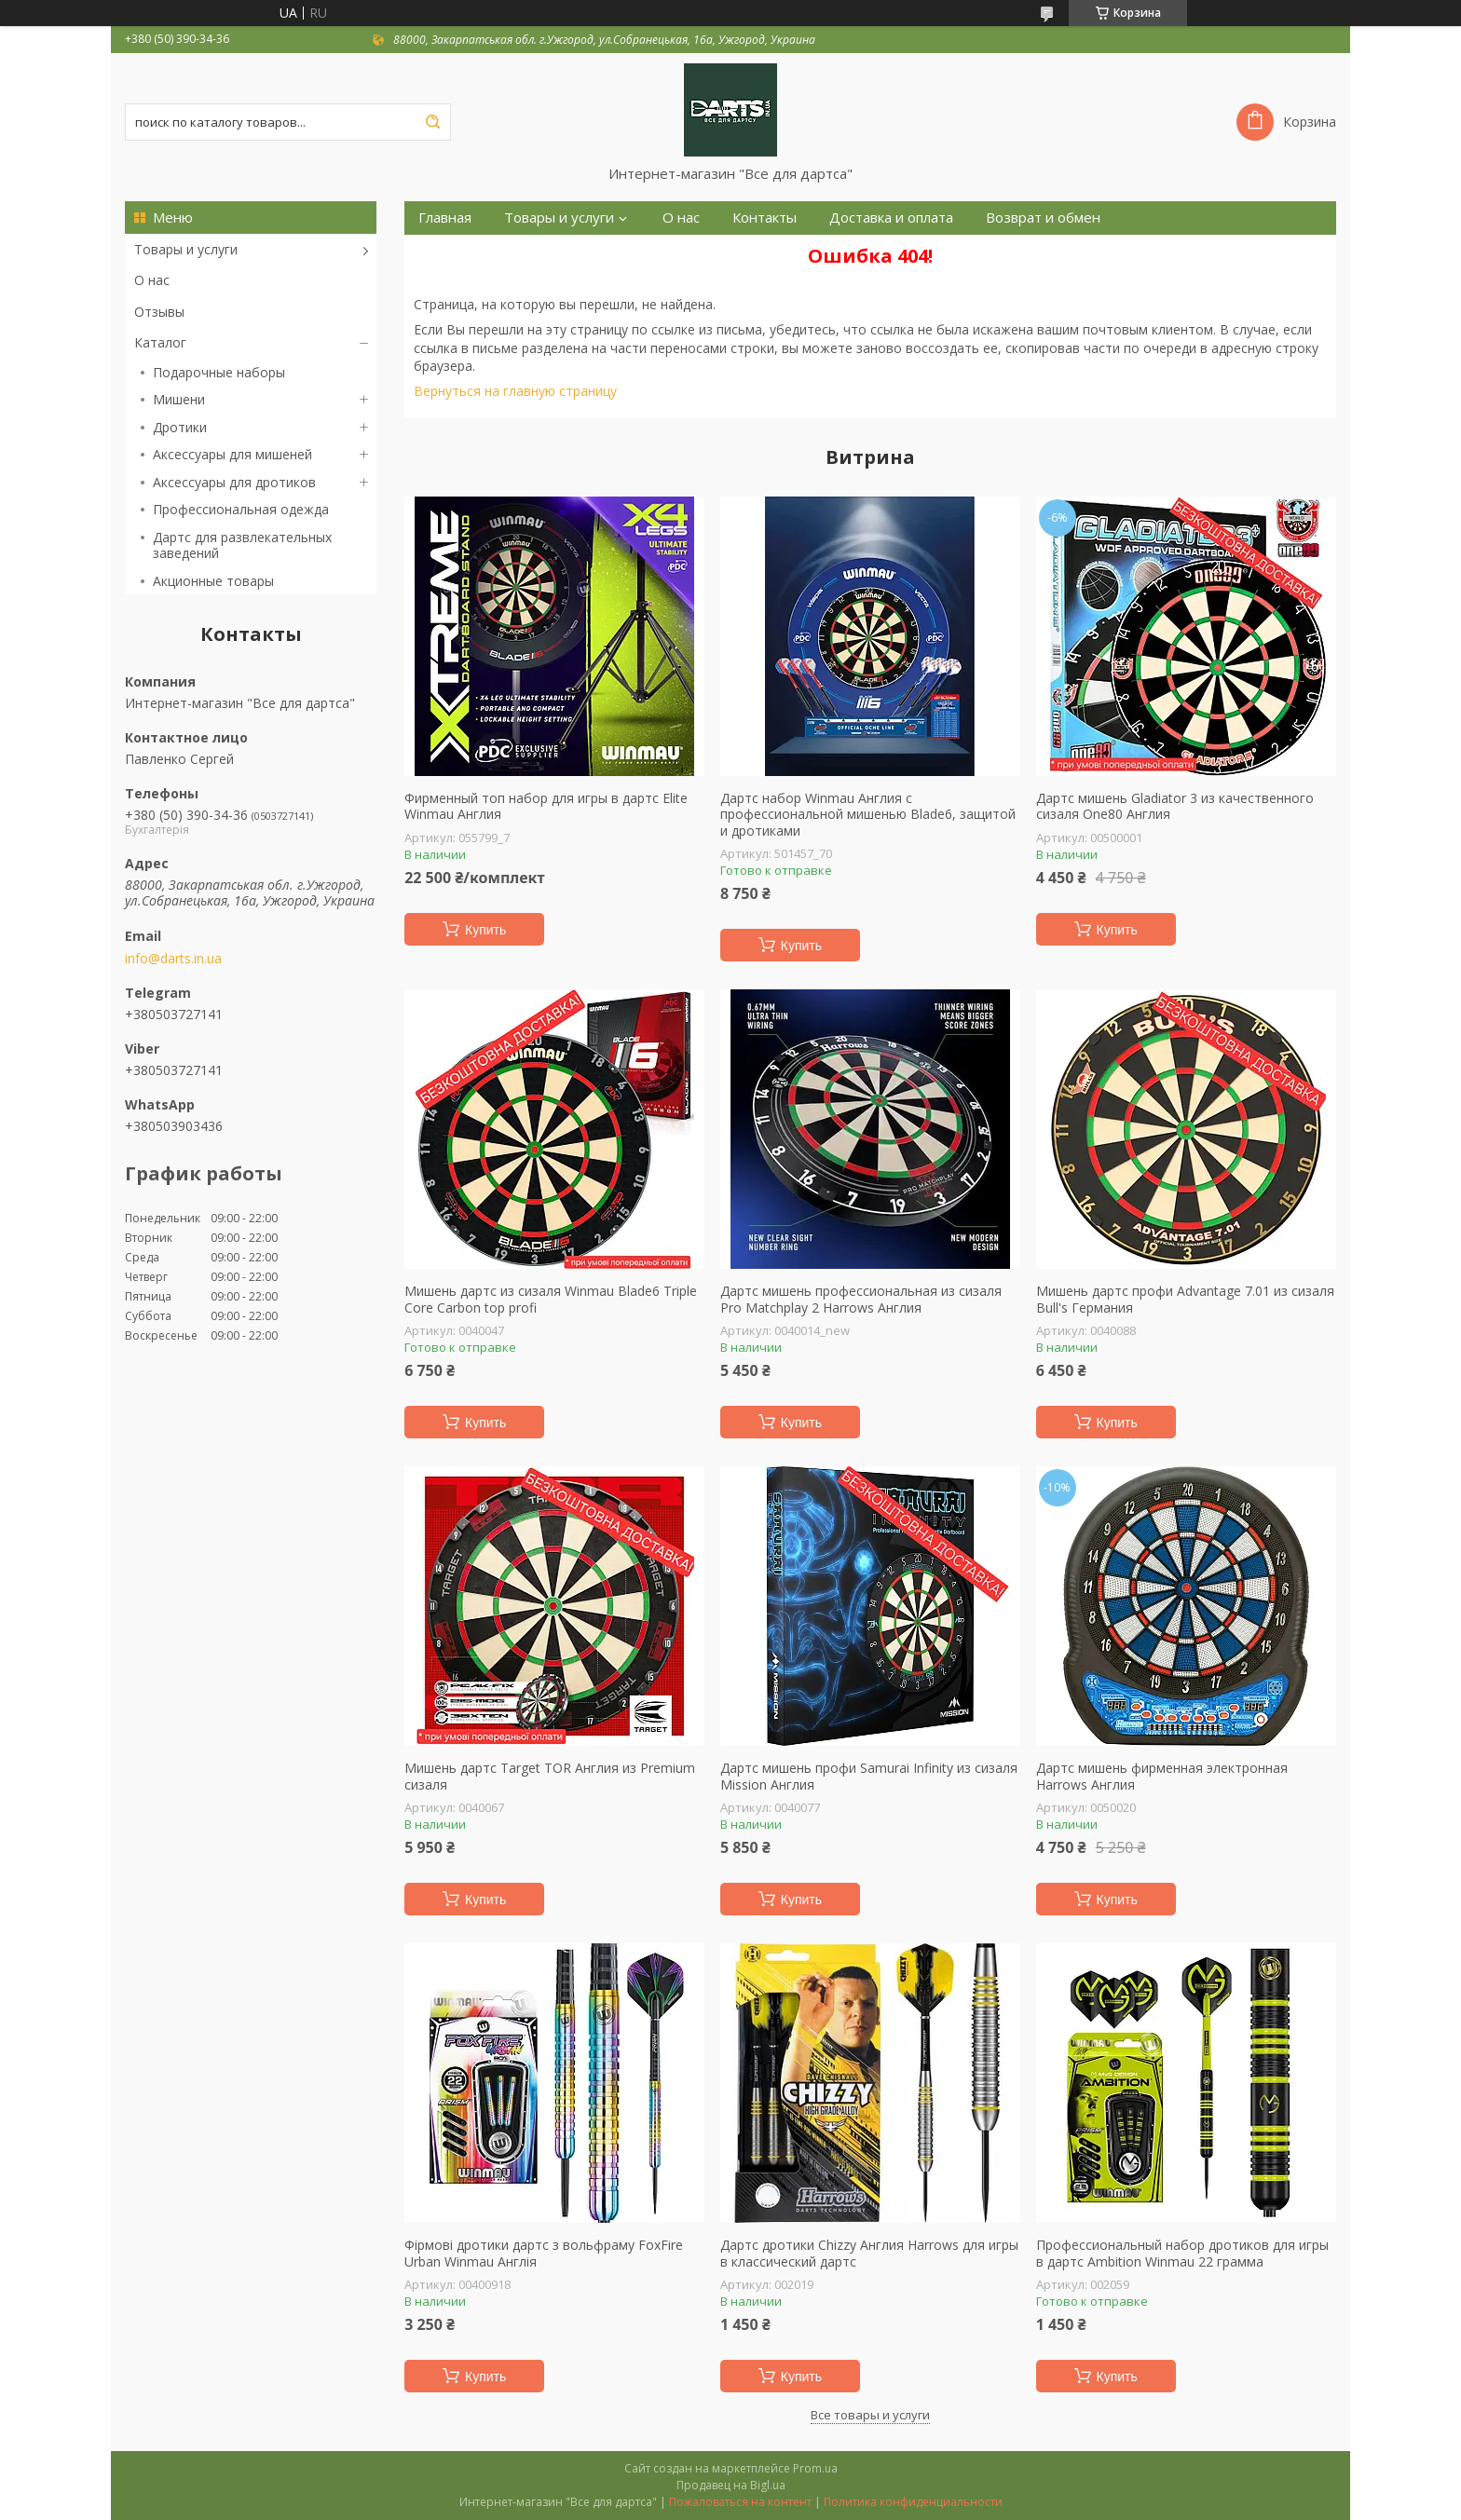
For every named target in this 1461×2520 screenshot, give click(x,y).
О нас (152, 280)
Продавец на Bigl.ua (730, 2485)
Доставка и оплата (891, 218)
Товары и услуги (186, 249)
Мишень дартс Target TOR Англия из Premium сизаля (549, 1776)
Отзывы (159, 311)
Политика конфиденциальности (913, 2502)
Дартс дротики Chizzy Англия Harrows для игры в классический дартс (869, 2253)
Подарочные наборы (219, 372)
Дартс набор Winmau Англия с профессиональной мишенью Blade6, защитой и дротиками (868, 814)
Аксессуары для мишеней (232, 454)
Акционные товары (213, 581)
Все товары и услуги (870, 2414)
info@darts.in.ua (173, 958)
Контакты (764, 218)
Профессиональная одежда (241, 509)
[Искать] (432, 122)
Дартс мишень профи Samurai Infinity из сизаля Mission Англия (868, 1776)
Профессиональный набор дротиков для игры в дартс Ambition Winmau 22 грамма (1182, 2253)
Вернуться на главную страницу (515, 391)
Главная (444, 218)
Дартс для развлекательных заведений (242, 545)
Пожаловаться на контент (740, 2502)
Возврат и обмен (1043, 218)
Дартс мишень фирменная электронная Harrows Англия (1162, 1776)
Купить (485, 929)
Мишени (179, 399)
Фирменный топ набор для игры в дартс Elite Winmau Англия (546, 806)
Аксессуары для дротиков (234, 482)
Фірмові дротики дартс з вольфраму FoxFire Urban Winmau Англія (543, 2253)
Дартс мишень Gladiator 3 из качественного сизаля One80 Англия (1175, 806)
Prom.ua (815, 2468)
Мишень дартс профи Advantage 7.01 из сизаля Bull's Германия (1185, 1299)
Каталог (160, 342)
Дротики (180, 427)
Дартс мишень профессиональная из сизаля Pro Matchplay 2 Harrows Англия (861, 1299)
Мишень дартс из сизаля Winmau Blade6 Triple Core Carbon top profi (550, 1299)
